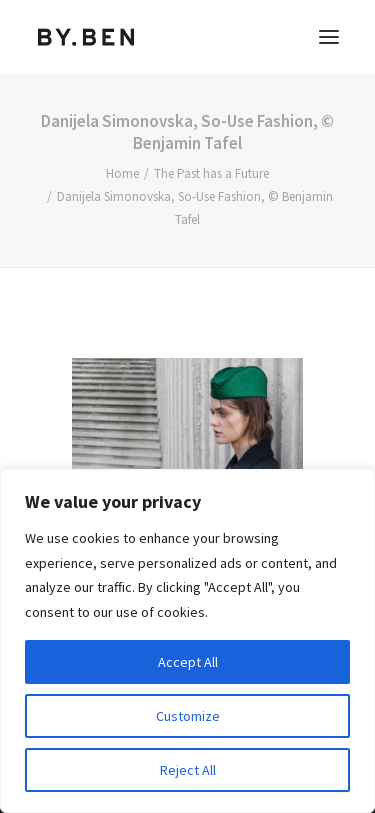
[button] (329, 37)
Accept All (188, 662)
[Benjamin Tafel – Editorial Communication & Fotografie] (86, 37)
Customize (188, 716)
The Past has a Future (211, 173)
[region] (187, 641)
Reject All (188, 770)
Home (122, 173)
